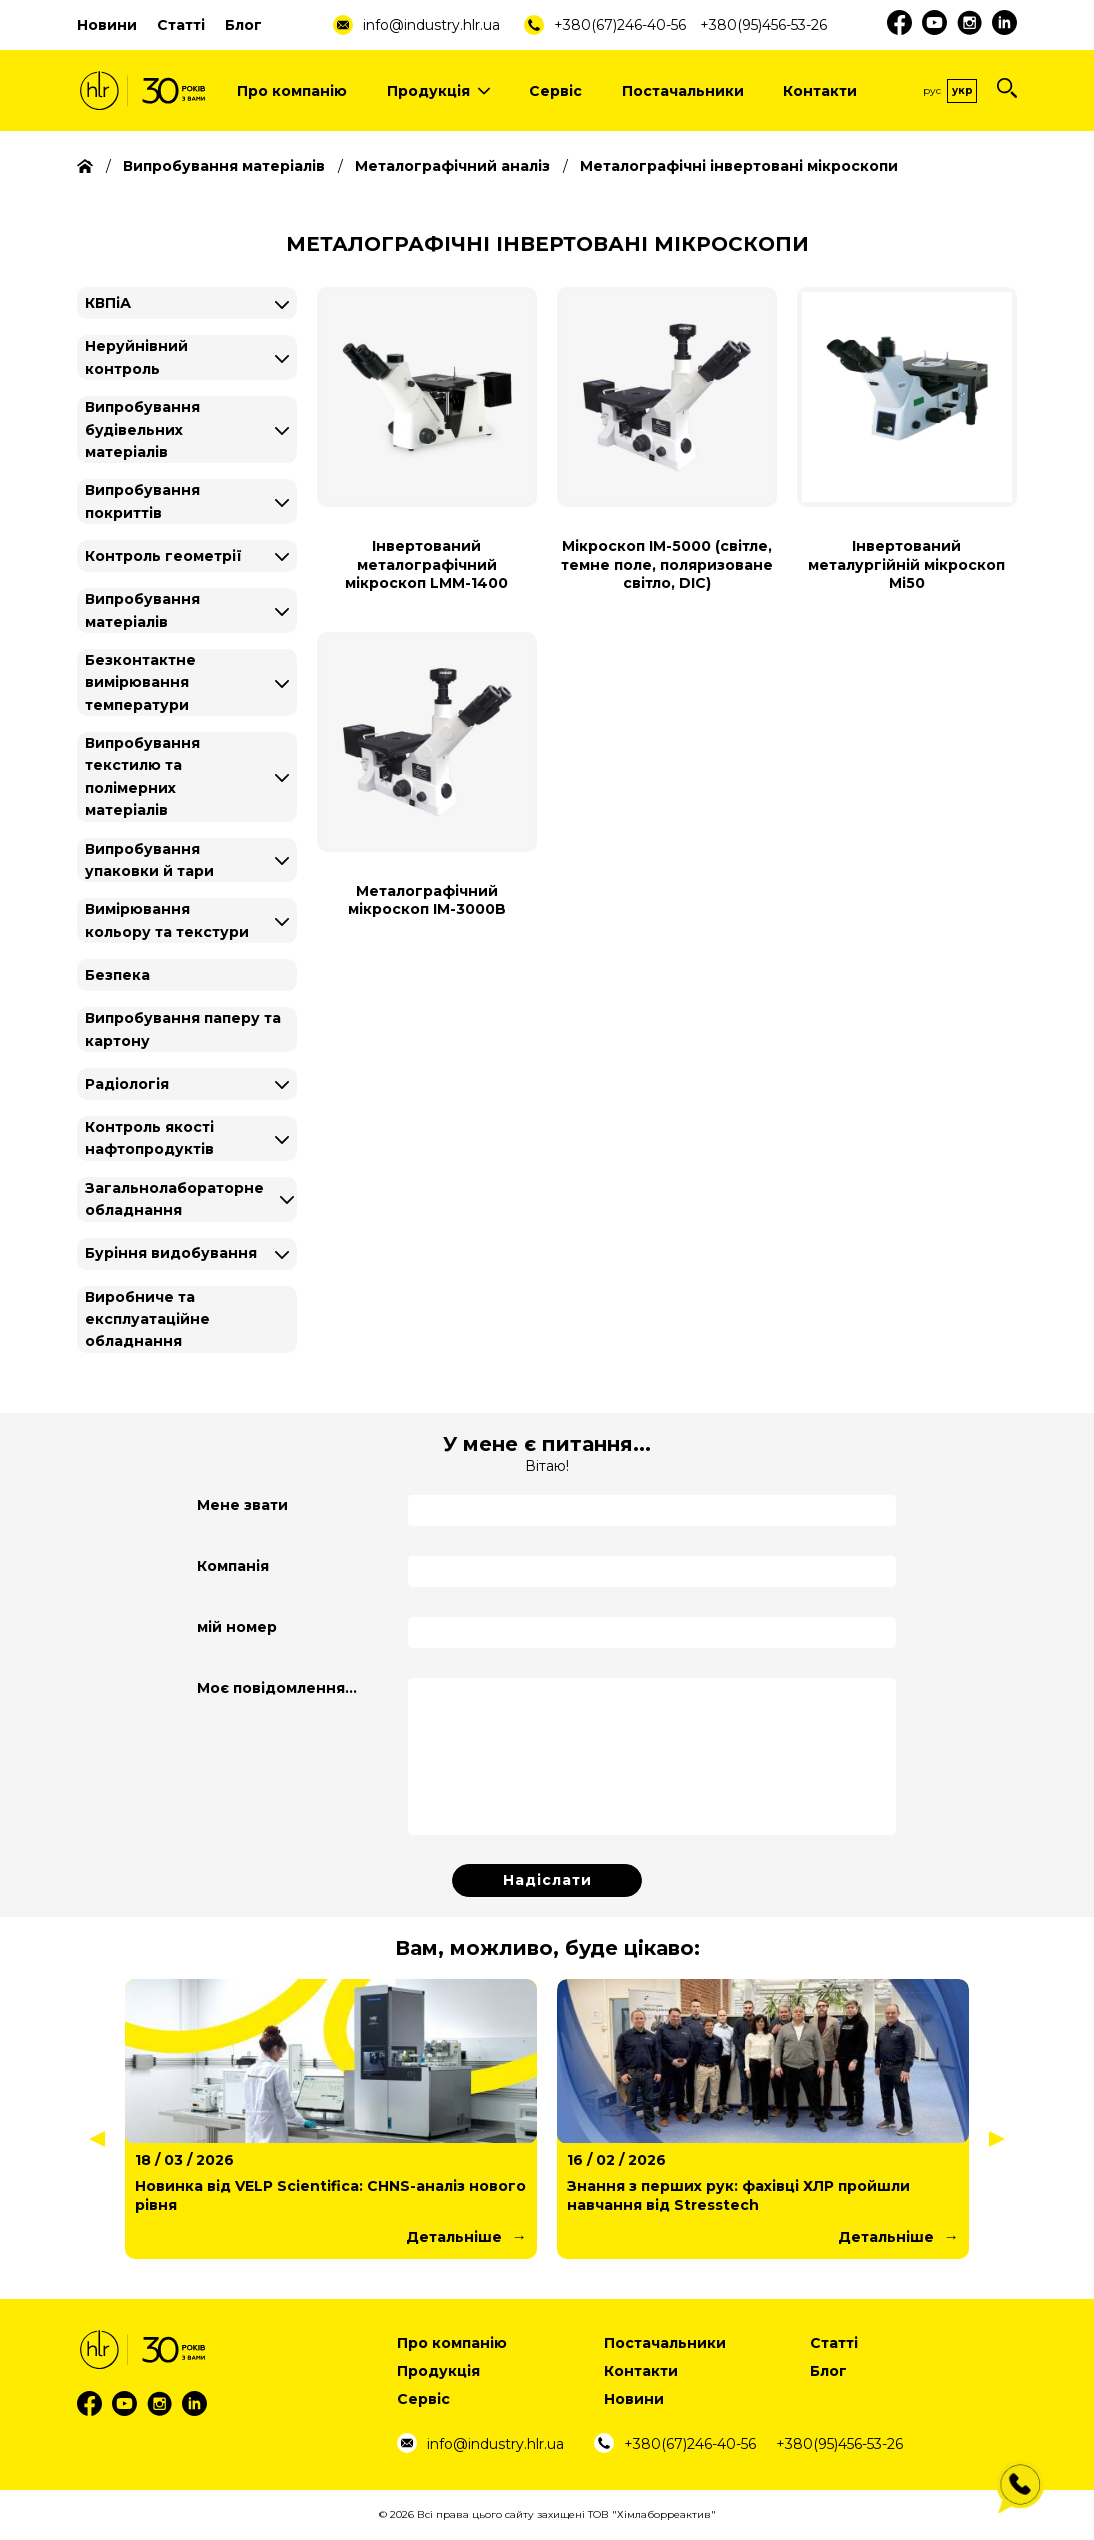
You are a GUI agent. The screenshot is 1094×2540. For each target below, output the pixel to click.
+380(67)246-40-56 (620, 25)
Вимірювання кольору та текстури (167, 920)
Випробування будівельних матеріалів (142, 429)
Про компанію (292, 91)
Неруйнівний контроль (136, 357)
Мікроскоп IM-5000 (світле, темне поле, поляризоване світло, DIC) (667, 564)
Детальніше (454, 2237)
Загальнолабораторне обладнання (174, 1199)
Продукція (438, 91)
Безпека (117, 975)
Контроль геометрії (163, 556)
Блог (243, 25)
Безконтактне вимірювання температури (140, 682)
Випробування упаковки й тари (149, 860)
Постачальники (683, 91)
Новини (107, 25)
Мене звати (242, 1505)
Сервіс (555, 91)
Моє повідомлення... (277, 1688)
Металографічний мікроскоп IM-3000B (427, 900)
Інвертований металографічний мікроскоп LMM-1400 (426, 564)
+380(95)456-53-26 (763, 25)
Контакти (820, 91)
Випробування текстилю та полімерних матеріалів (142, 776)
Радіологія (127, 1084)
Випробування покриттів (142, 501)
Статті (181, 25)
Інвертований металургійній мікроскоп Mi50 (906, 564)
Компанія (233, 1566)
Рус (932, 90)
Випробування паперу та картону (183, 1029)
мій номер (237, 1627)
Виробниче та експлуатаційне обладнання (147, 1319)
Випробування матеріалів (142, 610)
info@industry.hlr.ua (431, 25)
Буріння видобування (171, 1253)
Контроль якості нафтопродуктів (149, 1138)
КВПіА (108, 303)
